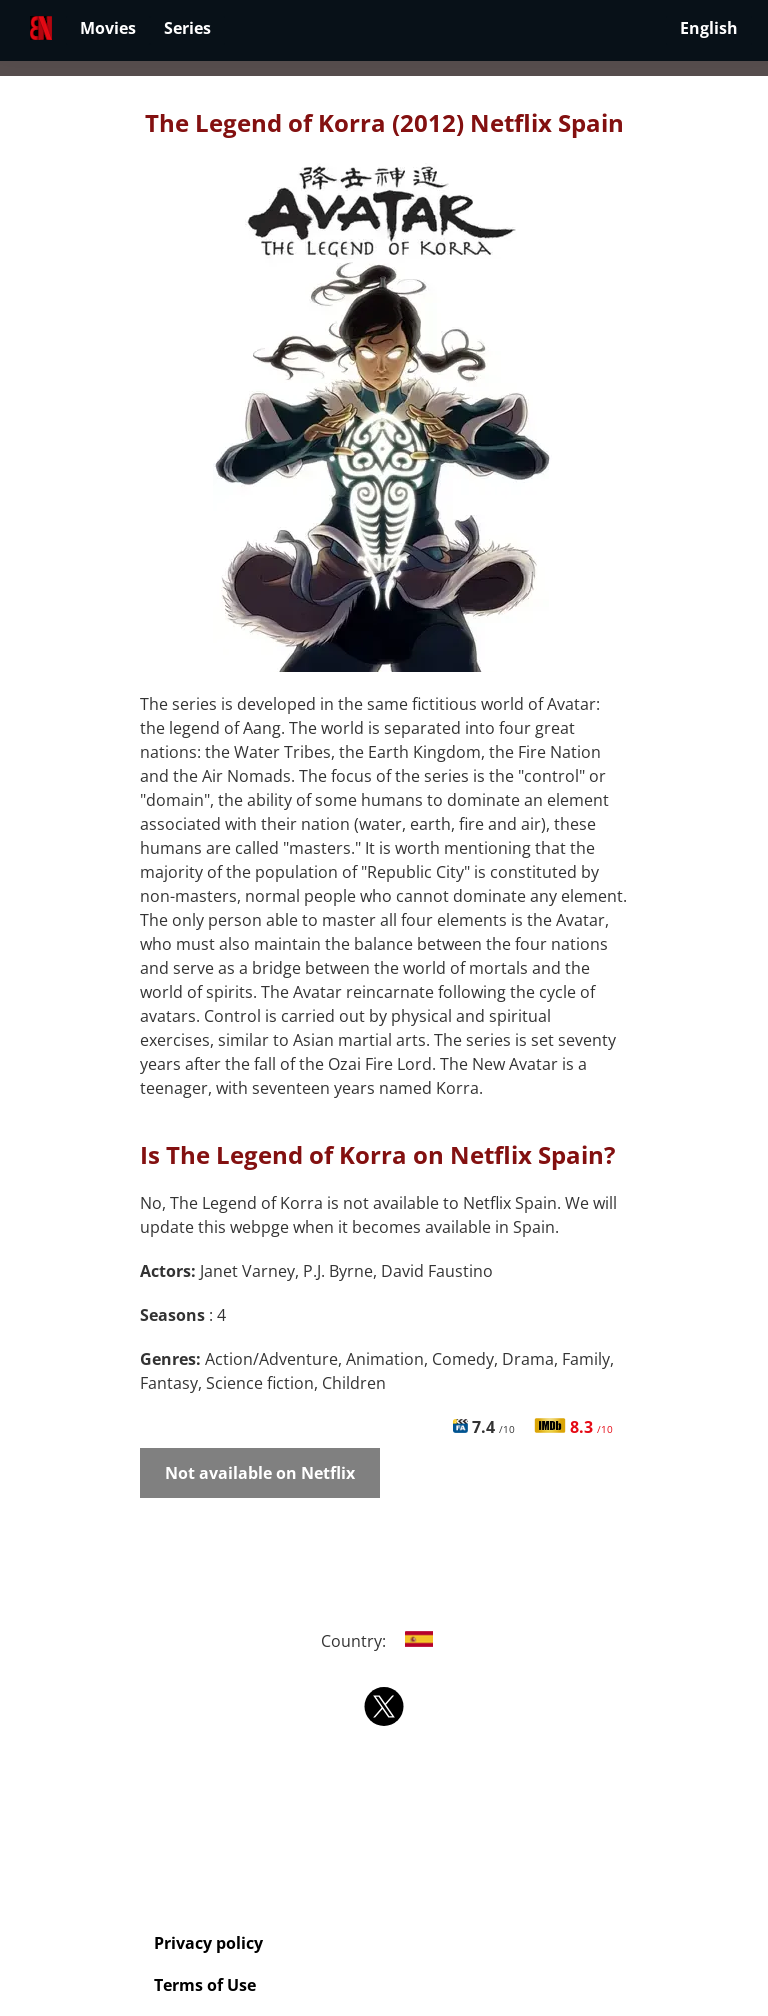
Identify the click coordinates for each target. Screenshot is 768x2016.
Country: (384, 1641)
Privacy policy (208, 1943)
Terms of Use (205, 1985)
